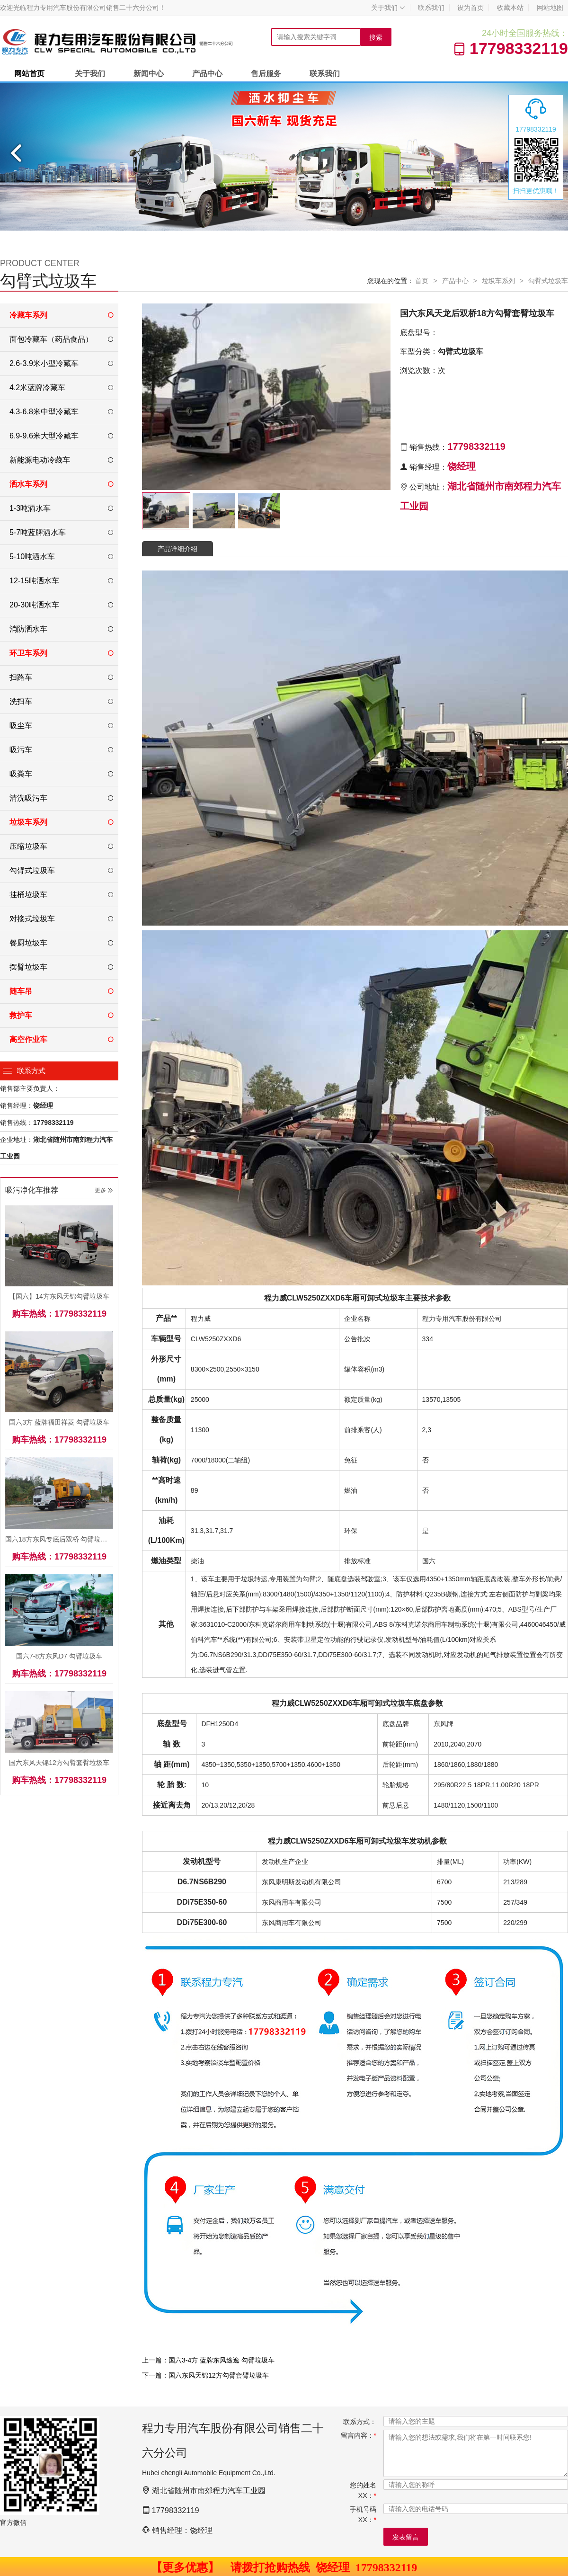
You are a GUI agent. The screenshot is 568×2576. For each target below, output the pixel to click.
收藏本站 (510, 7)
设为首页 (470, 7)
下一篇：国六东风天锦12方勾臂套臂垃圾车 (205, 2375)
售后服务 (266, 74)
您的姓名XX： (363, 2490)
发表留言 (405, 2537)
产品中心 (207, 74)
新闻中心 (148, 74)
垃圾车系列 (498, 281)
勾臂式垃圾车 (548, 281)
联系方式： (359, 2421)
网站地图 (550, 7)
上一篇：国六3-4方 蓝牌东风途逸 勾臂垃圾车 (208, 2360)
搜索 (375, 37)
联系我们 (431, 7)
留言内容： (358, 2435)
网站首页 (29, 74)
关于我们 (388, 7)
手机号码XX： (363, 2514)
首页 (421, 281)
